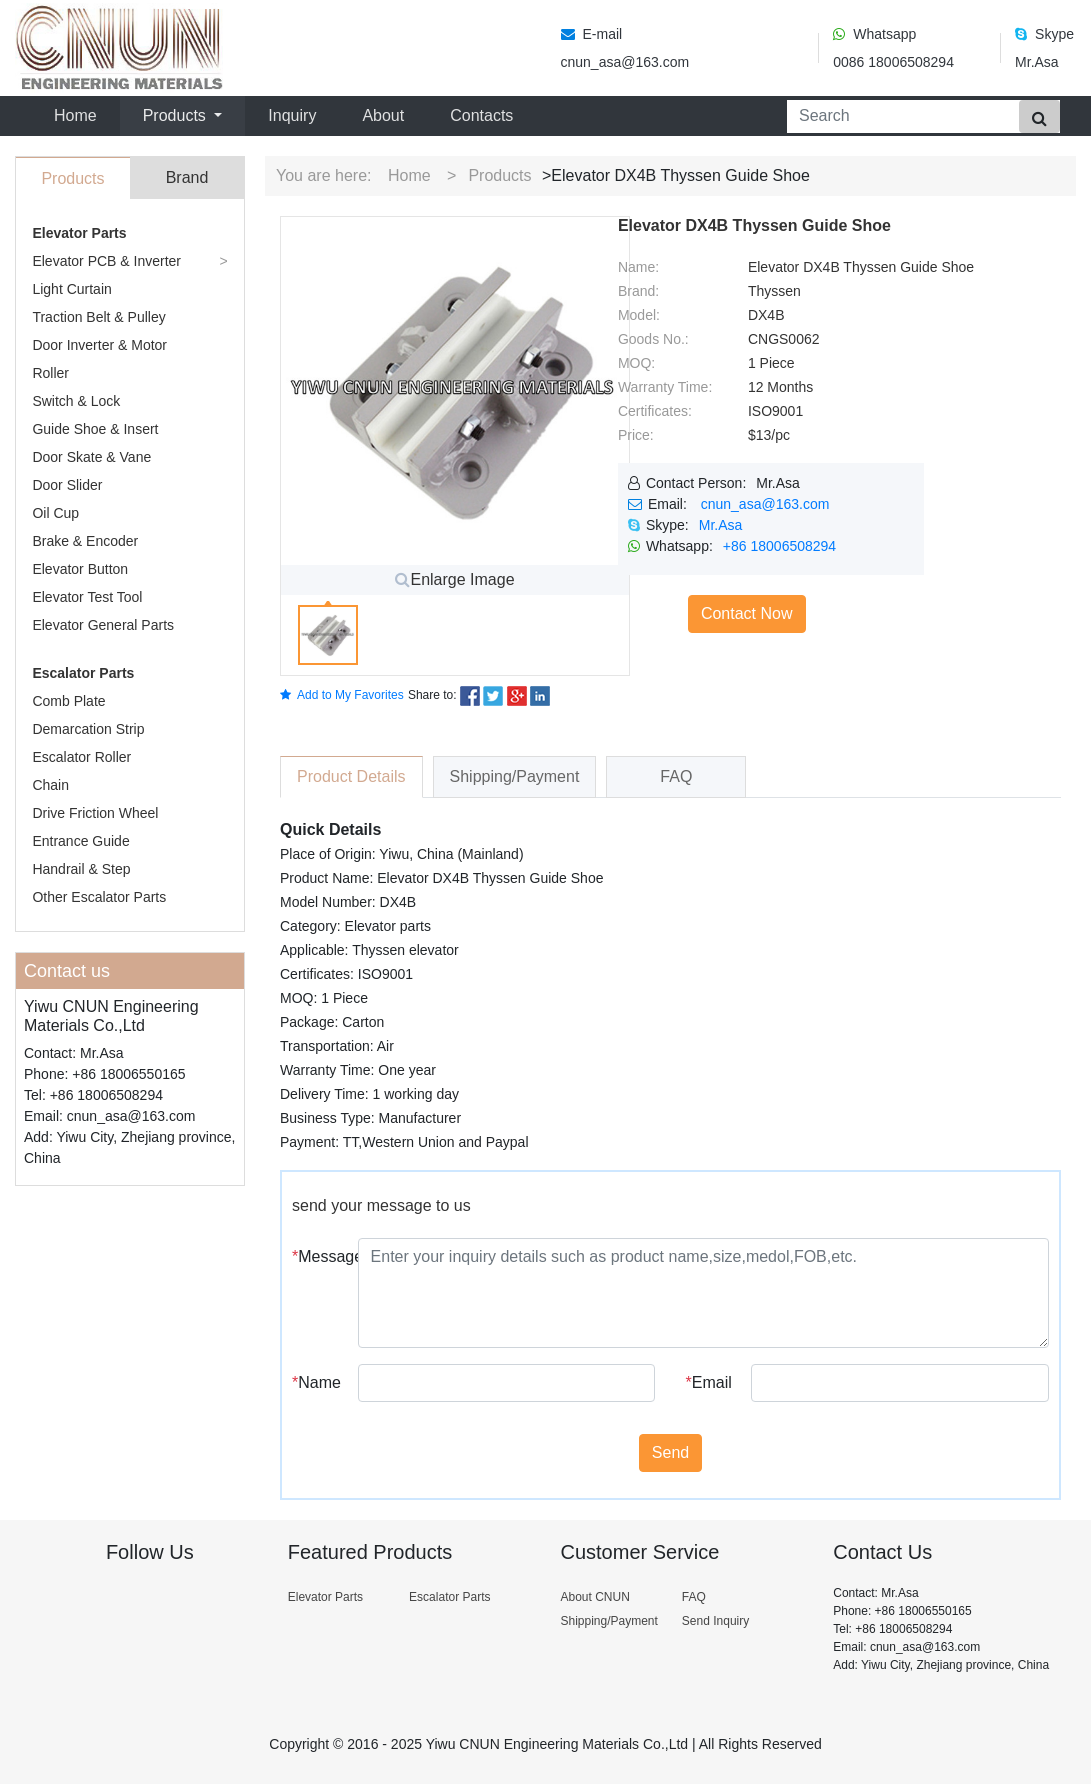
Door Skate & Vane (91, 457)
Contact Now (747, 613)
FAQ (694, 1597)
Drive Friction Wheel (95, 813)
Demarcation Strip (88, 729)
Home (79, 113)
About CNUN (594, 1597)
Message (317, 1256)
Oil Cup (55, 513)
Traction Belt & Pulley (98, 317)
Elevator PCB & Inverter (106, 261)
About (383, 115)
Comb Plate (68, 701)
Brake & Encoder (85, 541)
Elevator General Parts (103, 625)
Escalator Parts (83, 673)
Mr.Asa (721, 525)
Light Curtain (71, 289)
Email (709, 1382)
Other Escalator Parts (99, 897)
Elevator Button (80, 569)
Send (670, 1452)
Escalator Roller (81, 757)
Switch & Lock (76, 401)
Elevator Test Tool (87, 597)
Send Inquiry (715, 1621)
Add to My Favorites (342, 695)
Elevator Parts (79, 233)
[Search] (899, 116)
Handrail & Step (81, 869)
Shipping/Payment (608, 1621)
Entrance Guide (80, 841)
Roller (50, 373)
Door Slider (67, 485)
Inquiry (292, 115)
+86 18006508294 (779, 546)
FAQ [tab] (676, 776)
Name (316, 1382)
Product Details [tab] (351, 776)
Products (499, 175)
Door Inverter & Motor (99, 345)
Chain (50, 785)
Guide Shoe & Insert (95, 429)
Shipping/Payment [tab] (515, 776)
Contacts (481, 115)
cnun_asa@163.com (765, 504)
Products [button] (177, 115)
